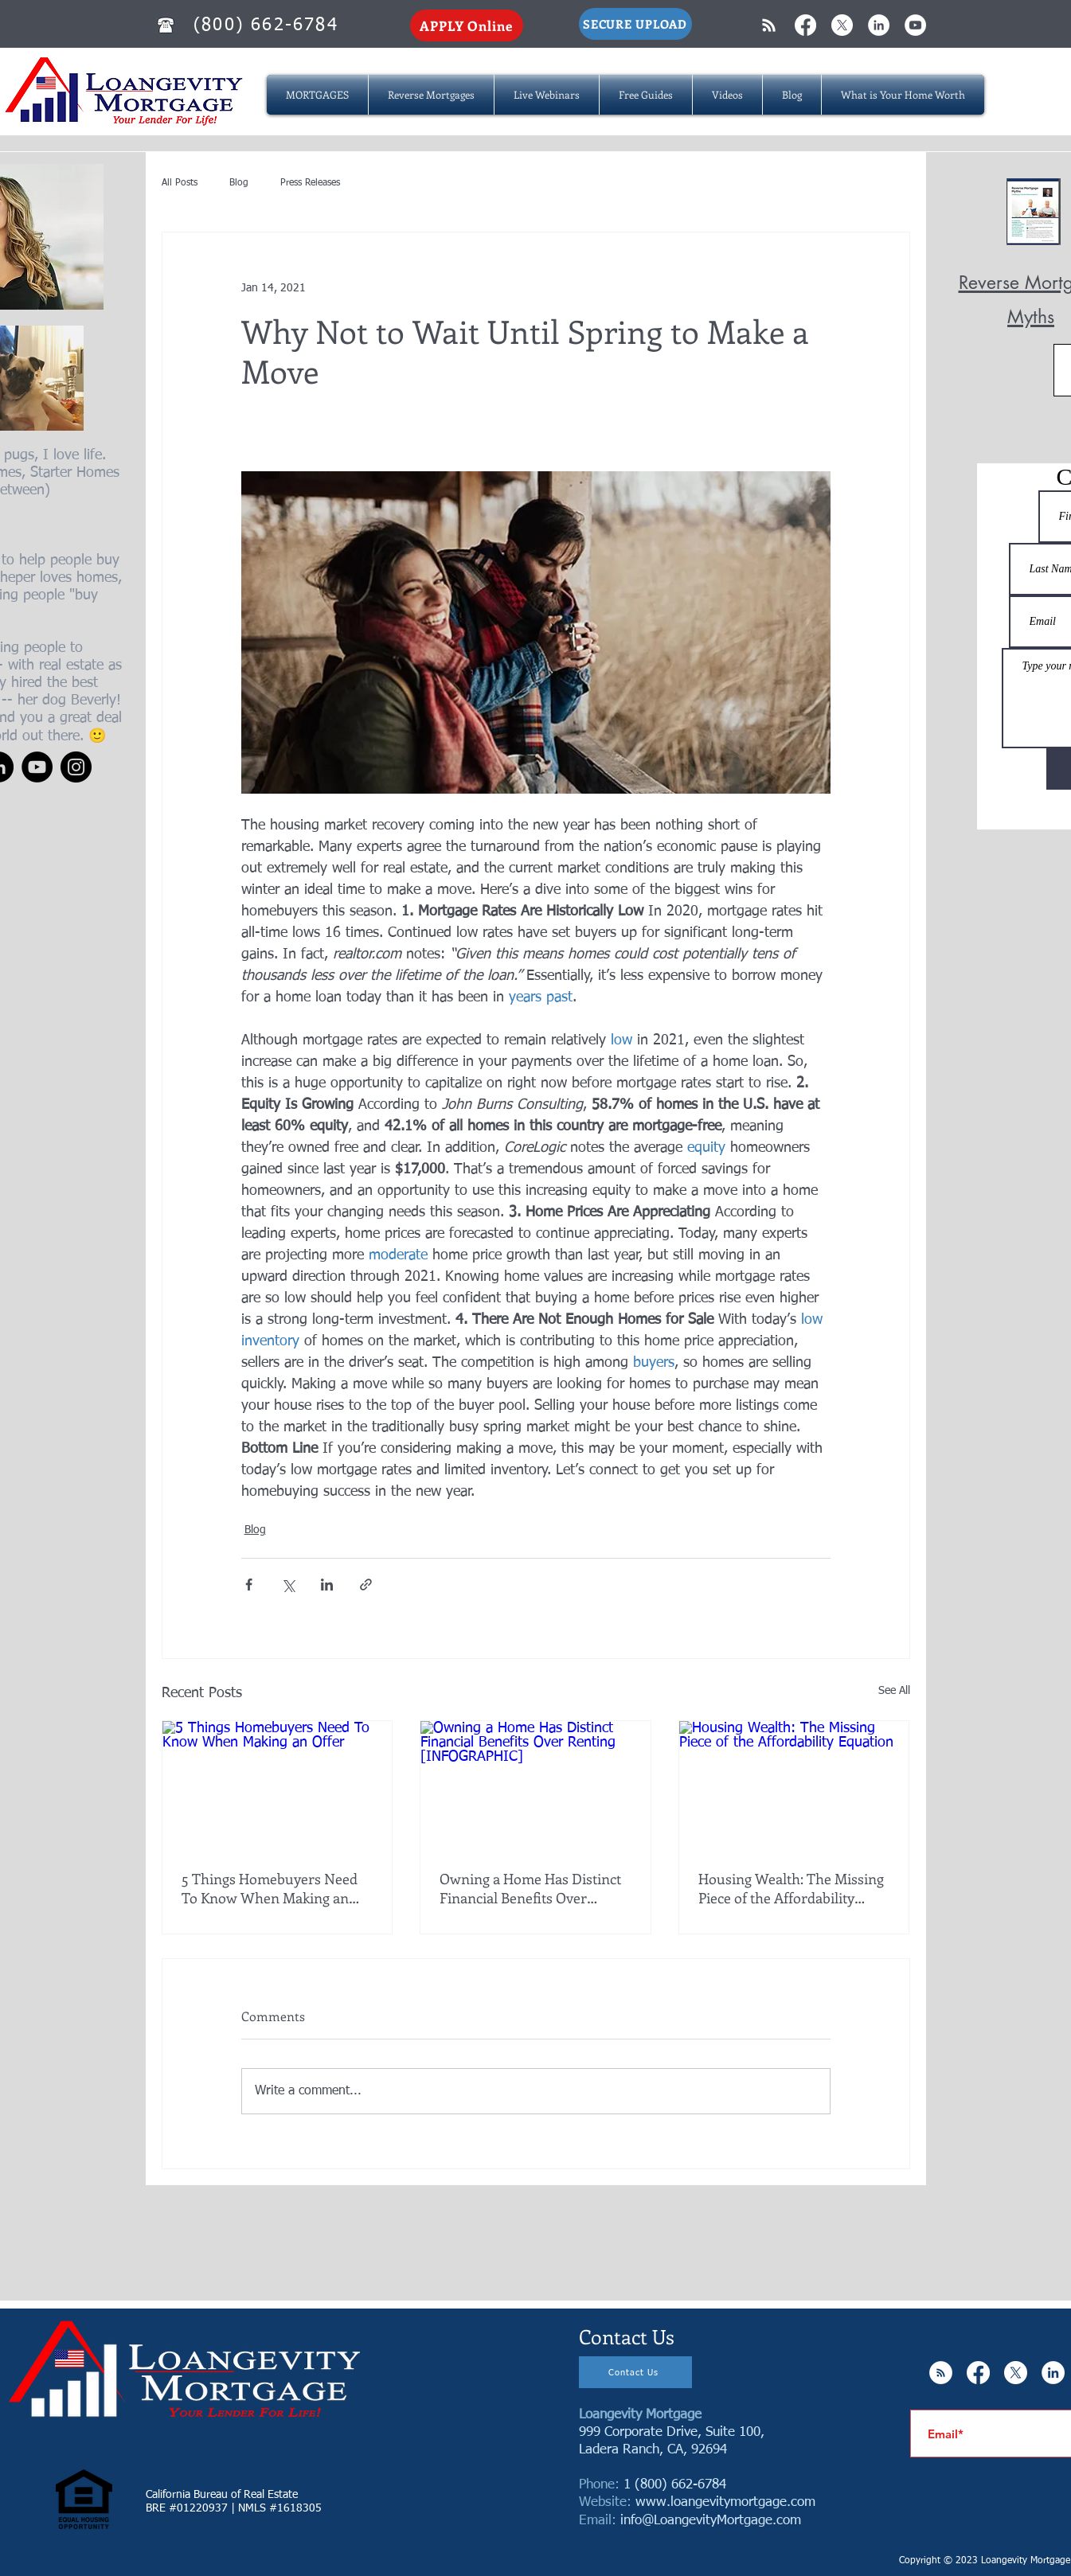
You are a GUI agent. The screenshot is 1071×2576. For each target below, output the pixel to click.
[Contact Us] (635, 2372)
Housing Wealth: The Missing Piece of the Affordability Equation (791, 1888)
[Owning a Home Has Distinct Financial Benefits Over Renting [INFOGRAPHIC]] (535, 1785)
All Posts (179, 183)
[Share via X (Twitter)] (287, 1584)
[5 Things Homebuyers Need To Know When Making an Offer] (277, 1785)
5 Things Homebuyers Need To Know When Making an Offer (270, 1888)
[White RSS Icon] (769, 25)
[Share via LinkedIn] (326, 1584)
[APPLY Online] (466, 25)
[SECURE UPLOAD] (635, 24)
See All (894, 1690)
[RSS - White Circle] (940, 2372)
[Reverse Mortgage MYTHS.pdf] (1034, 213)
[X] (842, 25)
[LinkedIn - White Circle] (878, 25)
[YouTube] (37, 767)
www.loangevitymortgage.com (725, 2502)
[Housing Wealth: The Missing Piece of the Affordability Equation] (794, 1785)
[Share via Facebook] (248, 1584)
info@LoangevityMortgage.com (710, 2520)
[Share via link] (365, 1584)
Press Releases (310, 183)
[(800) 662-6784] (268, 25)
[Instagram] (76, 767)
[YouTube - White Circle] (915, 25)
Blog (238, 183)
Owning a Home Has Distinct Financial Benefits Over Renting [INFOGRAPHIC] (530, 1888)
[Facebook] (805, 25)
